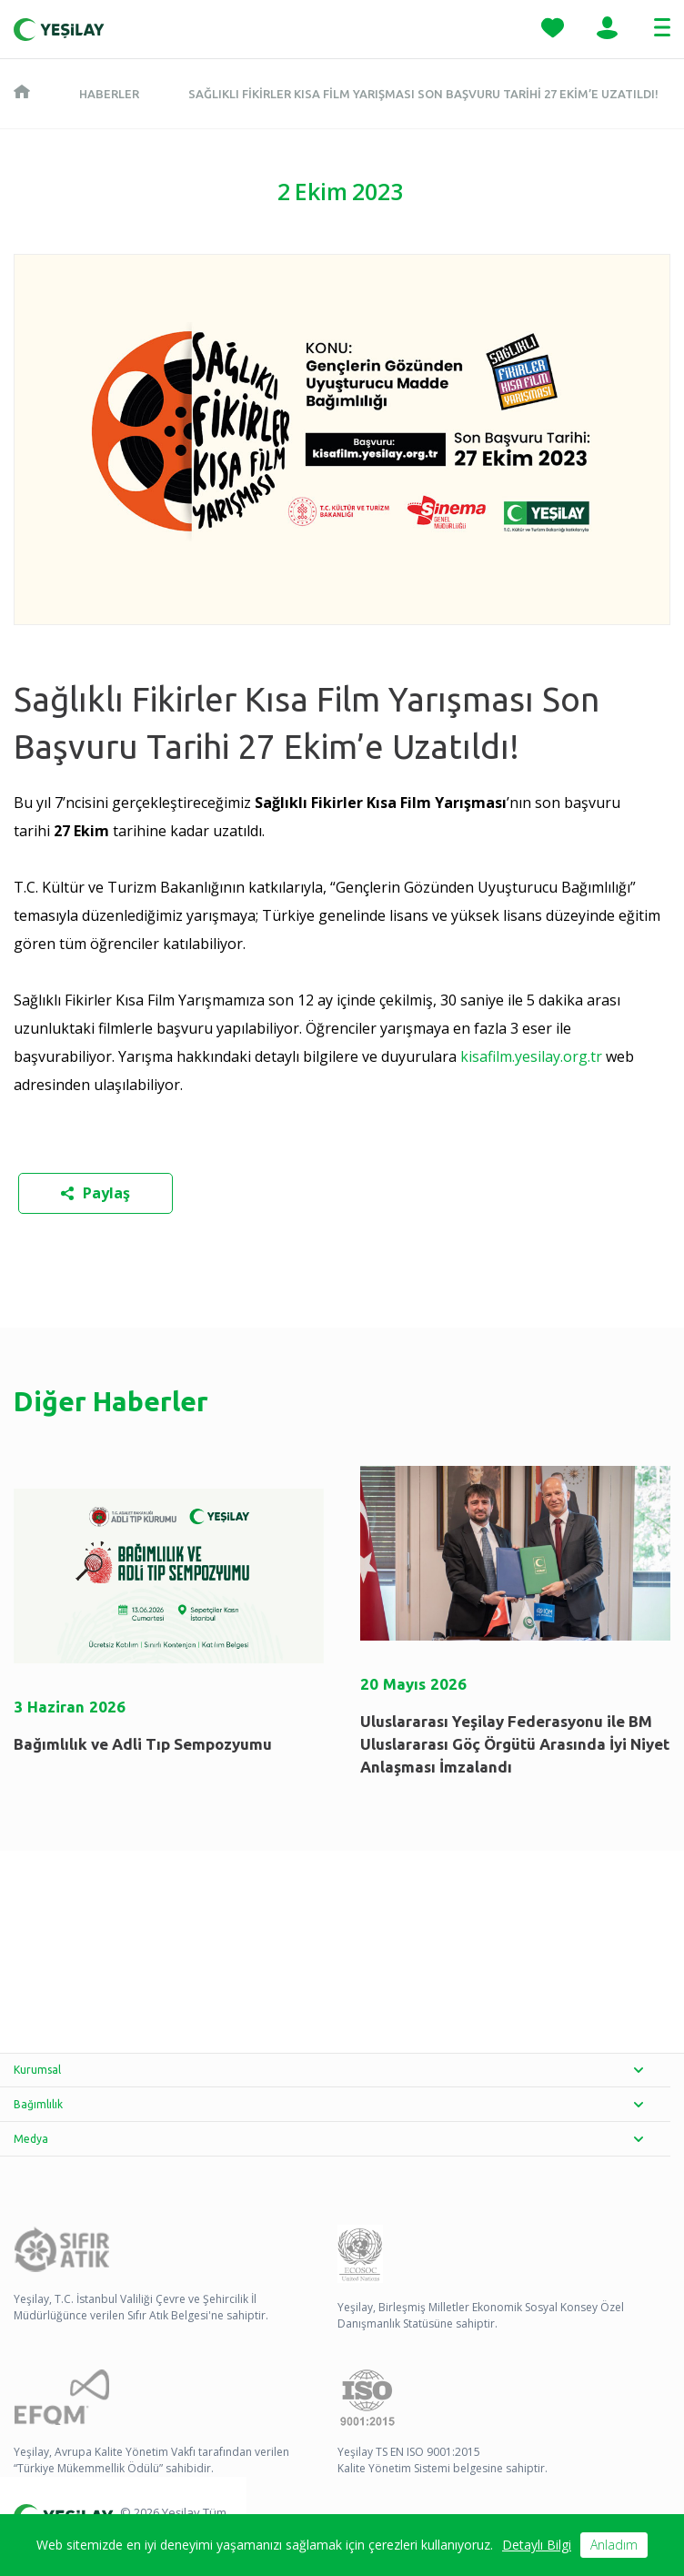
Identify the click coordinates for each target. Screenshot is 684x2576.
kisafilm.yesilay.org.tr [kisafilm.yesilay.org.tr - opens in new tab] (531, 1056)
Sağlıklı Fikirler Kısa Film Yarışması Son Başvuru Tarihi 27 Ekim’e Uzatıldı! (423, 93)
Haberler (109, 93)
